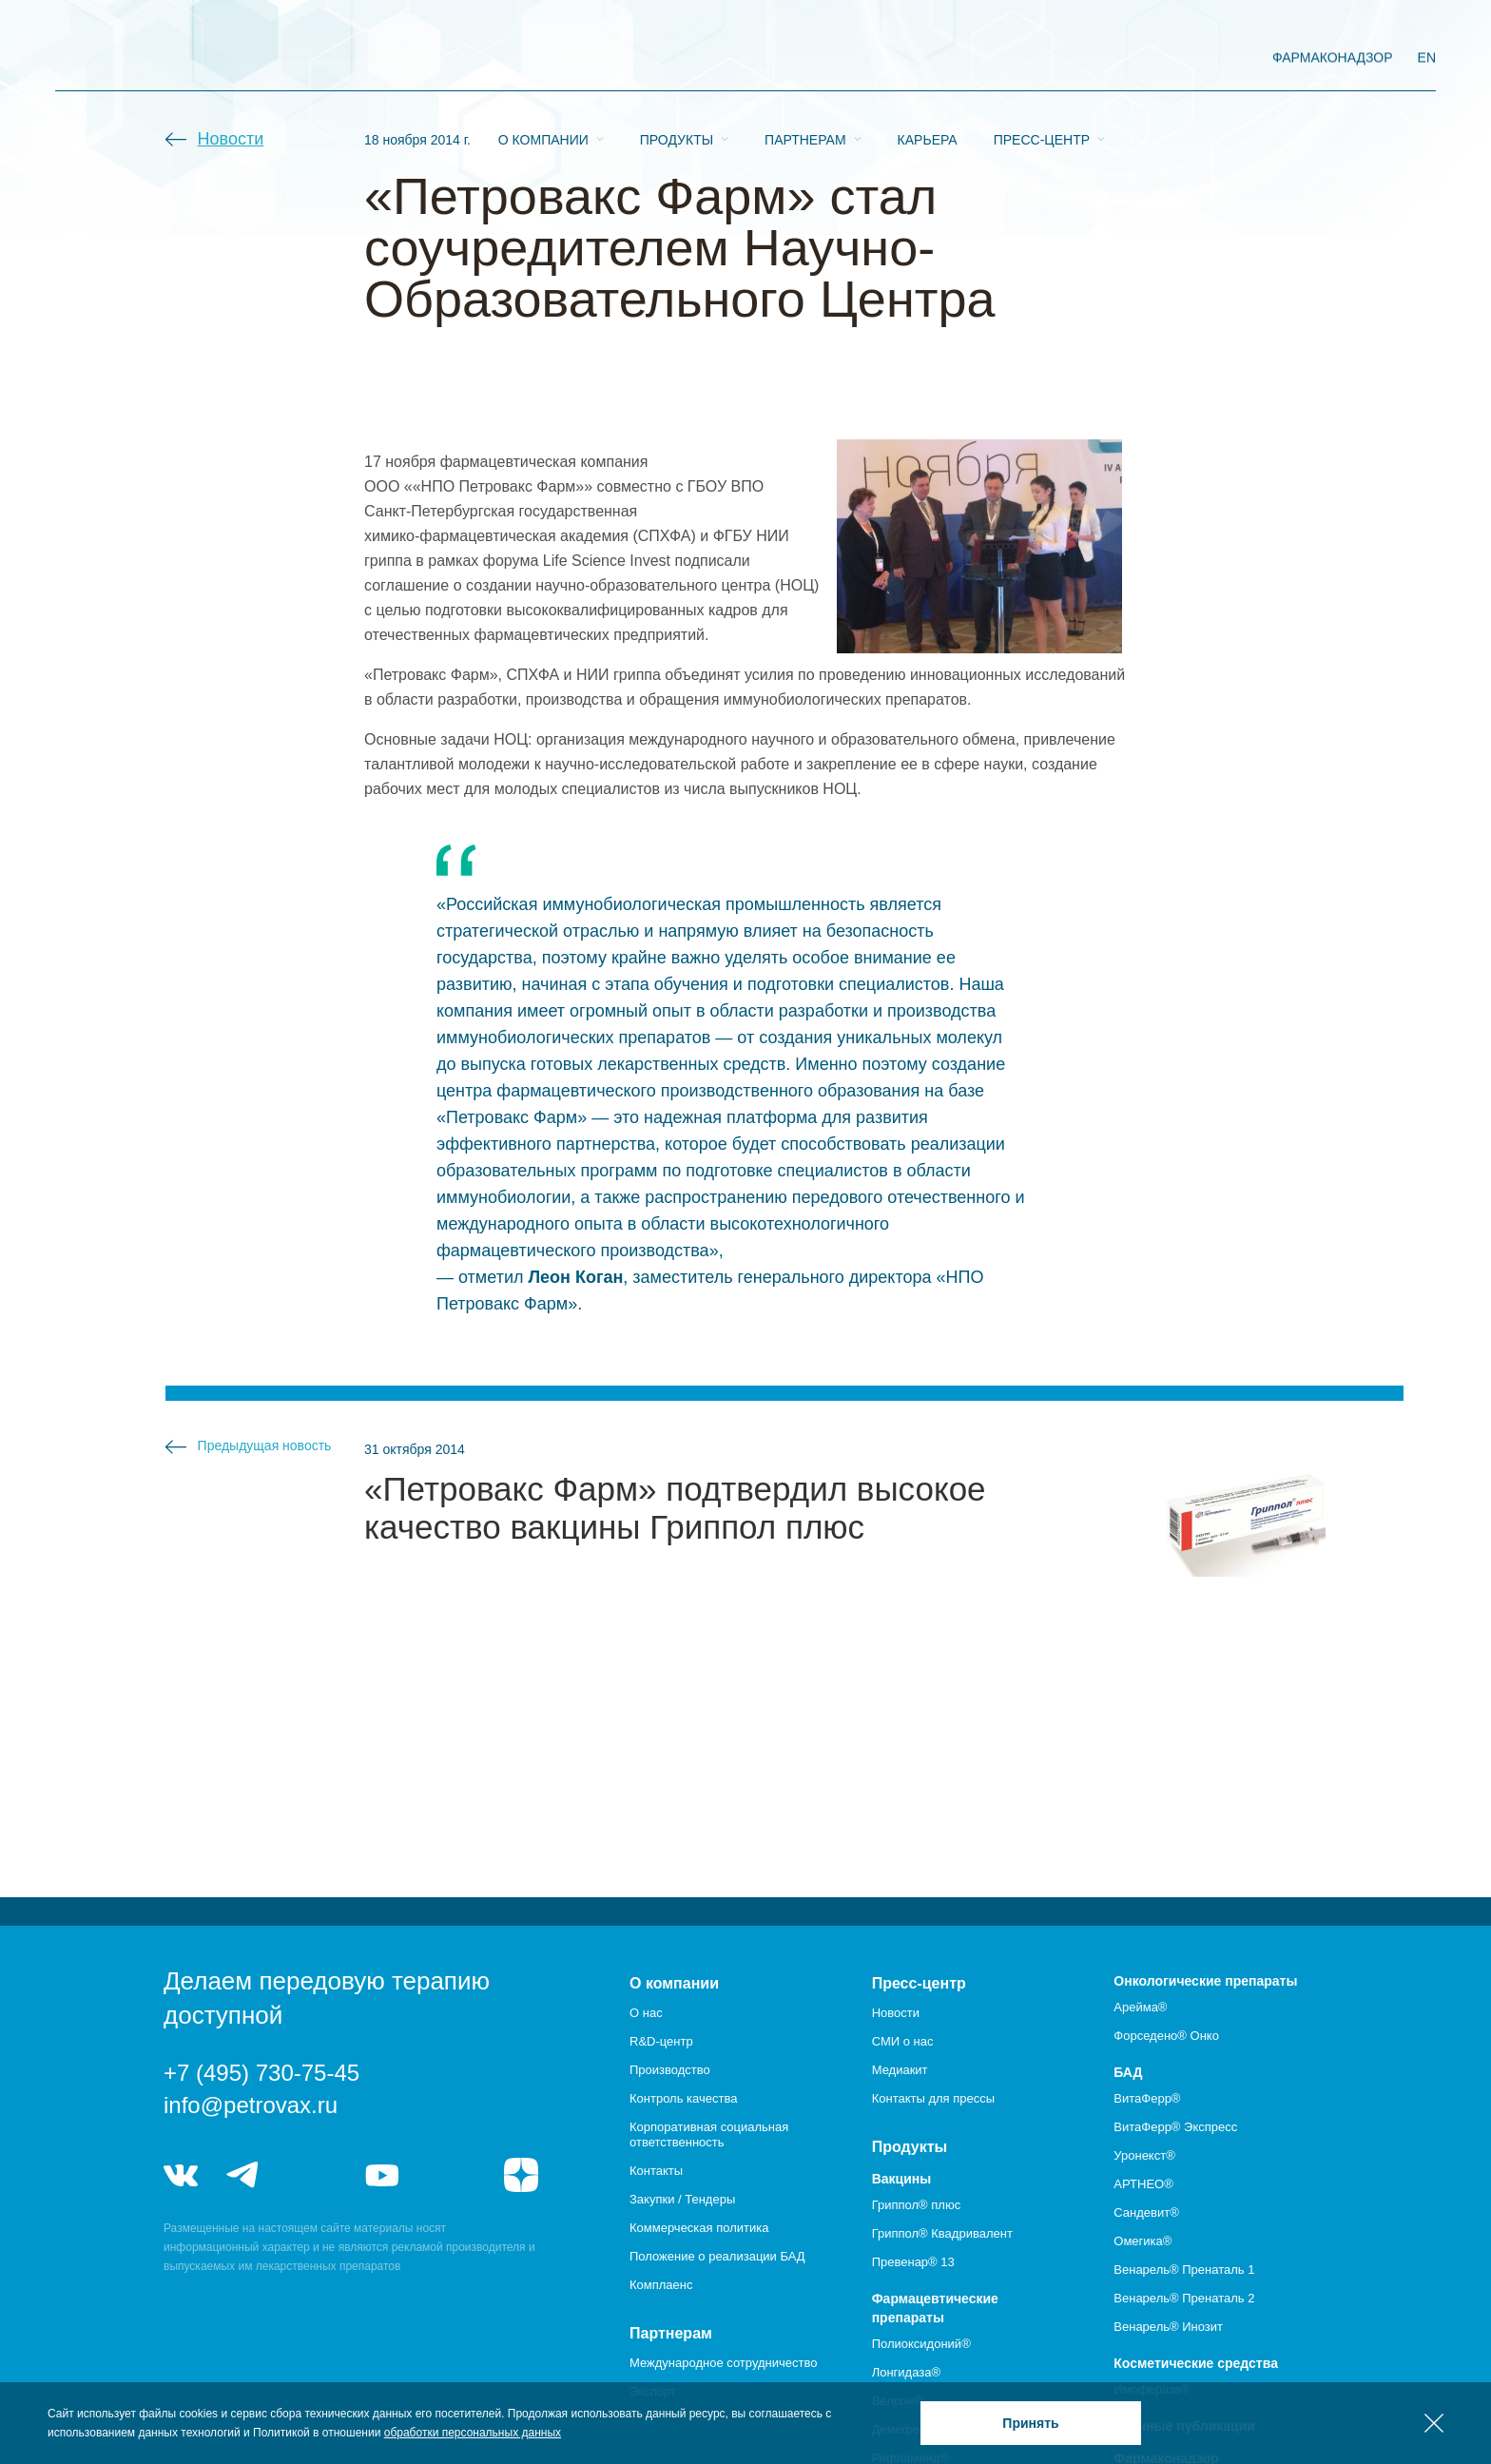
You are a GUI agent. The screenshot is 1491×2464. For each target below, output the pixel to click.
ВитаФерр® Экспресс (1175, 2127)
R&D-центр (661, 2041)
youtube (382, 2175)
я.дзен (521, 2175)
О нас (646, 2013)
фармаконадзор (1332, 57)
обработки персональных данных (472, 2432)
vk (181, 2175)
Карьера (928, 58)
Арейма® (1140, 2007)
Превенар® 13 (913, 2262)
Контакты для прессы (933, 2098)
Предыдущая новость (265, 1445)
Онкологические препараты (1205, 1981)
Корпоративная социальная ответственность (708, 2134)
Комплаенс (661, 2285)
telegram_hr (312, 2175)
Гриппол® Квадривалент (942, 2233)
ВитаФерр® (1146, 2098)
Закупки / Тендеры (682, 2199)
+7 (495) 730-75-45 (261, 2073)
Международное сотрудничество (723, 2363)
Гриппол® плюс (916, 2205)
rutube (452, 2175)
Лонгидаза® (906, 2372)
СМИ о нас (903, 2041)
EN (1427, 57)
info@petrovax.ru (251, 2105)
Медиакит (900, 2070)
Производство (669, 2070)
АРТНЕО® (1142, 2184)
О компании (543, 58)
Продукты (676, 58)
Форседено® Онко (1166, 2035)
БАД (1127, 2072)
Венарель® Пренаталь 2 (1183, 2298)
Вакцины (902, 2178)
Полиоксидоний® (921, 2344)
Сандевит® (1145, 2212)
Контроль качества (683, 2098)
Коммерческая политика (698, 2228)
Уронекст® (1143, 2155)
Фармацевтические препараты (935, 2308)
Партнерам (805, 58)
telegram (243, 2175)
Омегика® (1142, 2241)
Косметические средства (1195, 2363)
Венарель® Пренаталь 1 (1183, 2269)
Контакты (656, 2170)
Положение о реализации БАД (717, 2256)
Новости (231, 138)
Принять (1030, 2423)
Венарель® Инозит (1168, 2326)
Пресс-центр (1042, 58)
